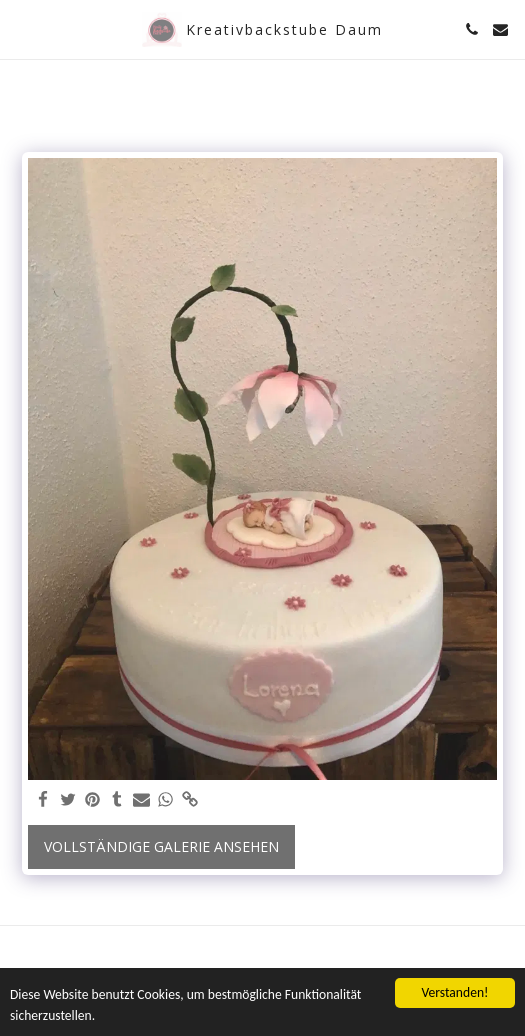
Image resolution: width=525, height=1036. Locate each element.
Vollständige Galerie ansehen (161, 846)
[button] (22, 28)
